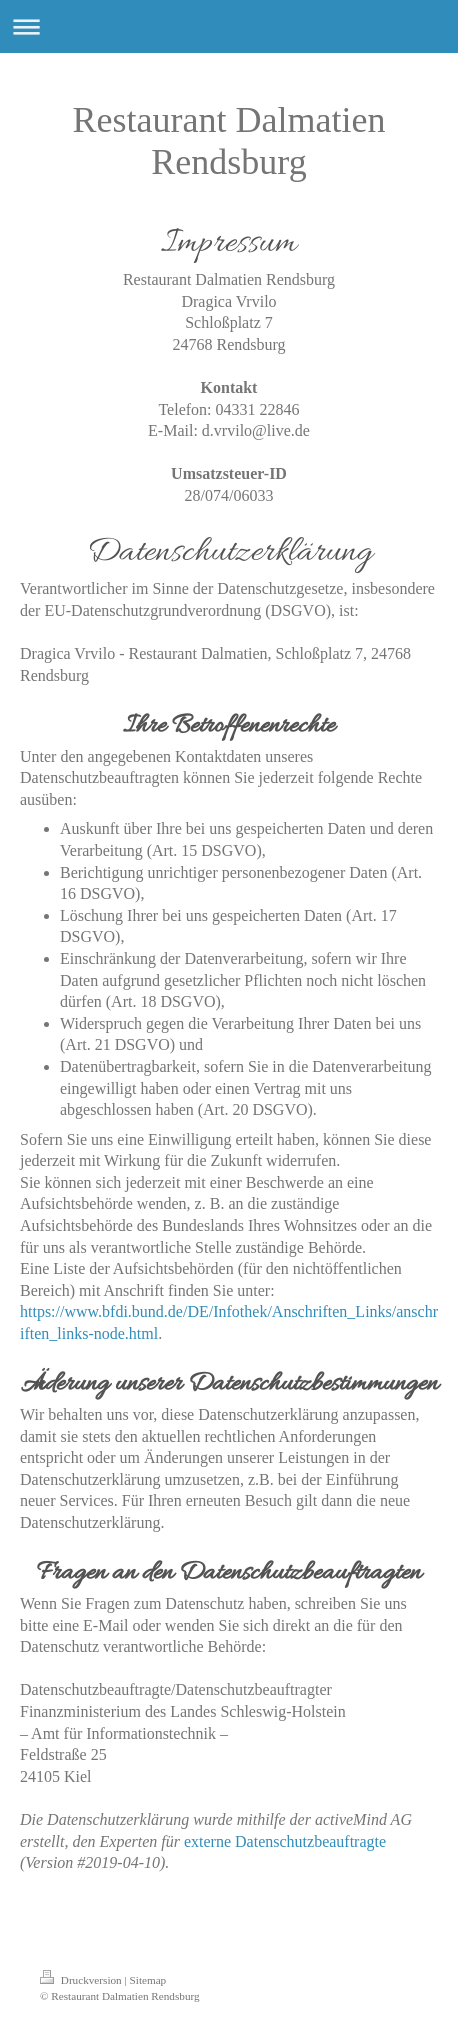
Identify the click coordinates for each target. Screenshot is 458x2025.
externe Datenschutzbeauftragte (285, 1841)
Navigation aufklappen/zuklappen (229, 26)
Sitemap (148, 1980)
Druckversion (82, 1980)
